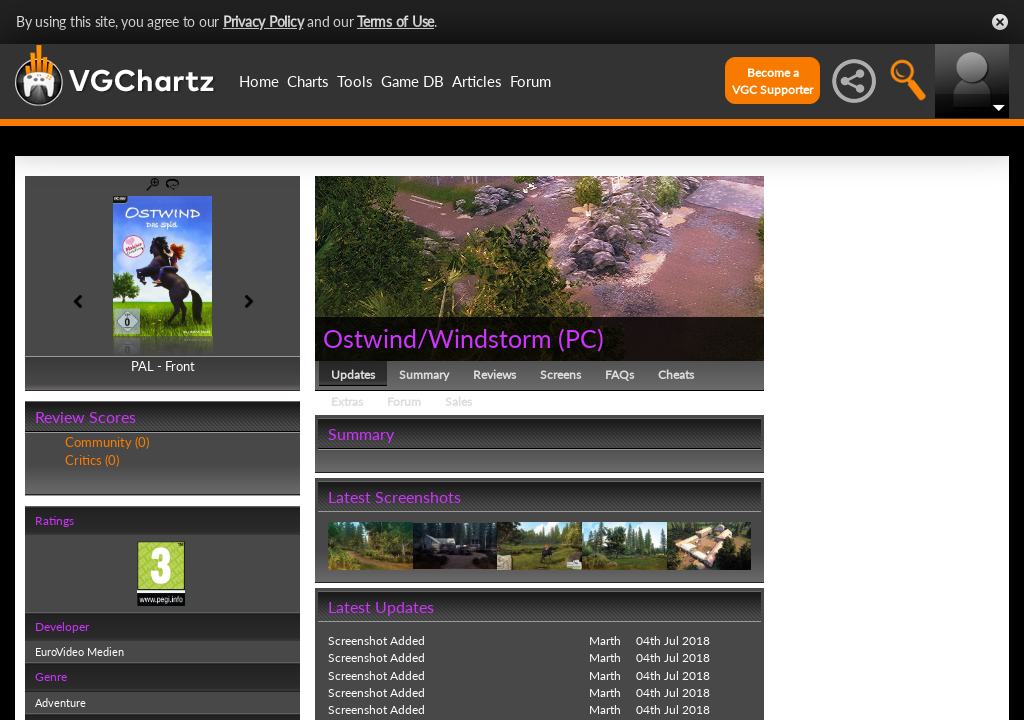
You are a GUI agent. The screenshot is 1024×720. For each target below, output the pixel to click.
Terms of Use (395, 21)
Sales (458, 401)
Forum (530, 81)
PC (581, 338)
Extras (347, 401)
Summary (424, 374)
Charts (308, 81)
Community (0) (107, 442)
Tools (355, 81)
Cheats (676, 374)
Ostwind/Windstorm (437, 338)
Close (1000, 22)
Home (259, 81)
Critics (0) (92, 460)
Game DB (412, 81)
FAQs (619, 374)
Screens (560, 374)
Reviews (494, 374)
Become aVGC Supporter (772, 81)
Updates (353, 374)
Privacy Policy (263, 21)
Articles (477, 81)
